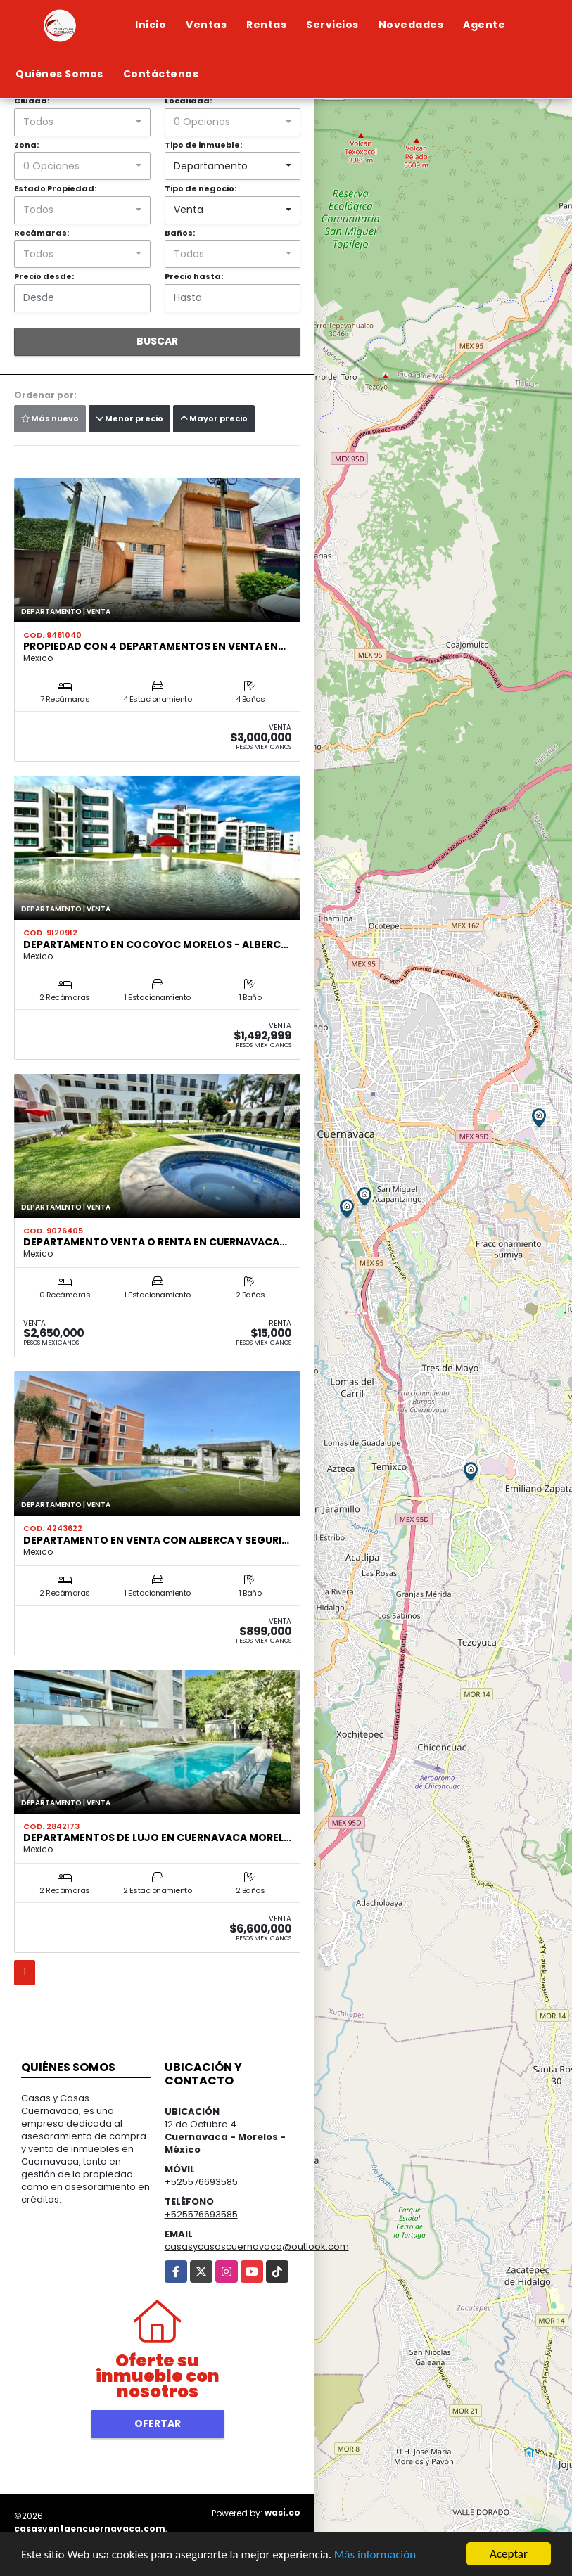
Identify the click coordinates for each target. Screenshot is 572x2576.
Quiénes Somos (59, 74)
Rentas (266, 25)
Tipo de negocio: (200, 188)
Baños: (180, 232)
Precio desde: (44, 276)
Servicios (332, 25)
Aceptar (509, 2553)
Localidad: (188, 100)
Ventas (206, 25)
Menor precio (129, 418)
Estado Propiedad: (55, 188)
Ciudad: (31, 100)
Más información (375, 2554)
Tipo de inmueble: (203, 144)
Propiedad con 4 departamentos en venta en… (154, 646)
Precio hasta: (194, 276)
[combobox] (82, 122)
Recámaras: (41, 232)
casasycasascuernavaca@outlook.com (257, 2246)
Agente (484, 25)
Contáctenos (161, 74)
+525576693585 (201, 2182)
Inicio (150, 25)
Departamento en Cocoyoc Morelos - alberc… (155, 944)
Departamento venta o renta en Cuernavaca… (155, 1242)
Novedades (411, 25)
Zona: (26, 144)
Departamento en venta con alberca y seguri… (156, 1540)
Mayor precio (214, 418)
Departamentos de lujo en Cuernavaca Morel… (157, 1837)
